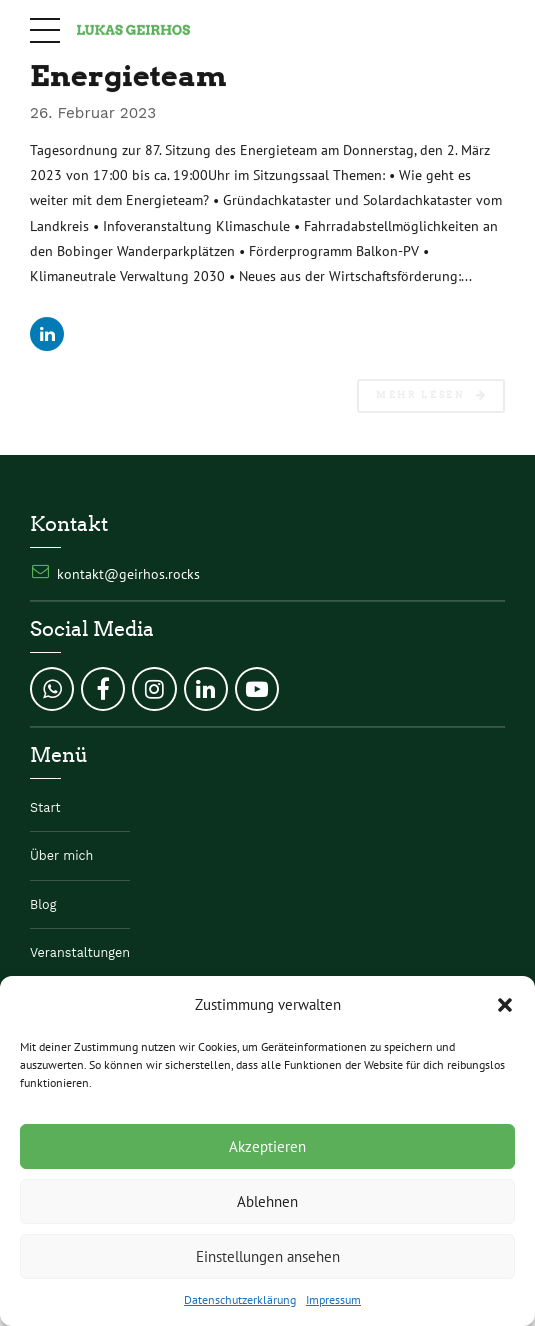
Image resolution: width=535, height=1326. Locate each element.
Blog (43, 904)
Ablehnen (267, 1201)
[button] (505, 1005)
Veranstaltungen (80, 952)
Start (45, 807)
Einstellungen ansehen (268, 1256)
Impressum (333, 1299)
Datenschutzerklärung (240, 1299)
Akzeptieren (267, 1146)
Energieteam (128, 75)
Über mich (61, 855)
